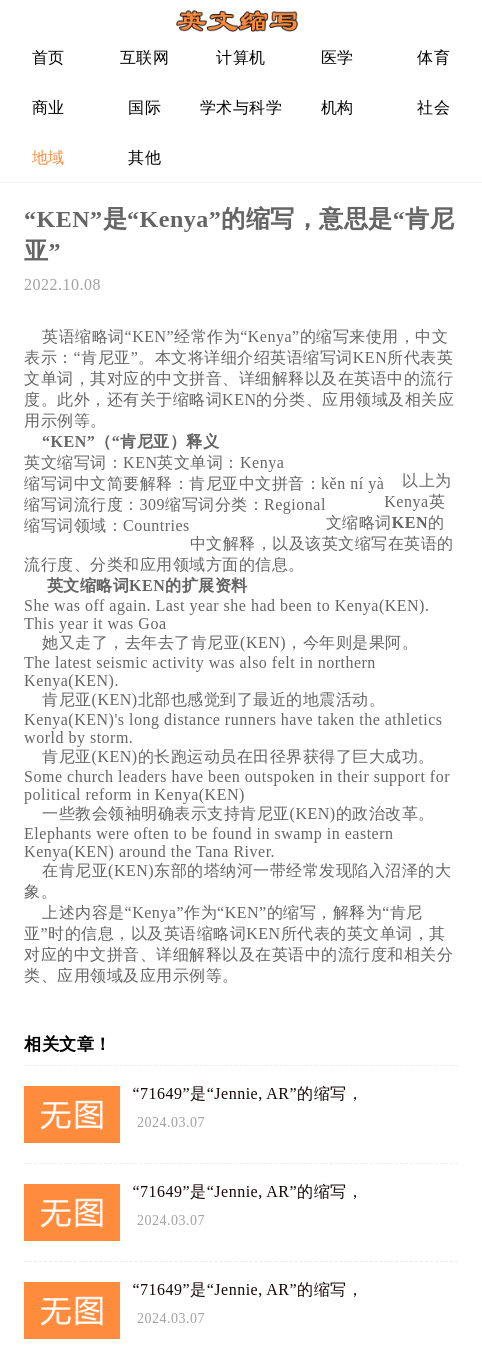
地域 (48, 157)
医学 (337, 57)
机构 (337, 107)
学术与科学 (241, 107)
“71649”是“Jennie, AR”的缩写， (248, 1093)
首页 (48, 57)
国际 (144, 107)
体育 (433, 57)
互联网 (145, 57)
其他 (144, 157)
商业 (48, 107)
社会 (433, 107)
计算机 (241, 57)
